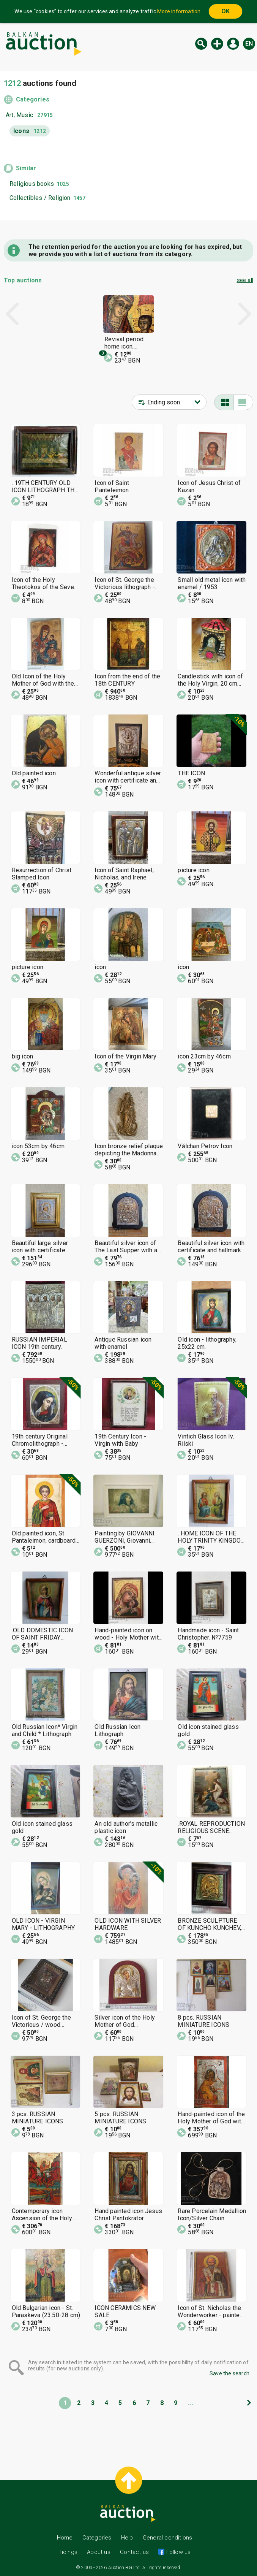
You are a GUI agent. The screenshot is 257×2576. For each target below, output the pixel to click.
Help (127, 2537)
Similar (26, 168)
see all (245, 280)
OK (225, 11)
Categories (32, 99)
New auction (217, 44)
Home (65, 2537)
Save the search (229, 2373)
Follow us (177, 2552)
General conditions (167, 2537)
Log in (233, 44)
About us (98, 2552)
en (249, 43)
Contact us (134, 2552)
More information (178, 11)
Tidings (67, 2552)
